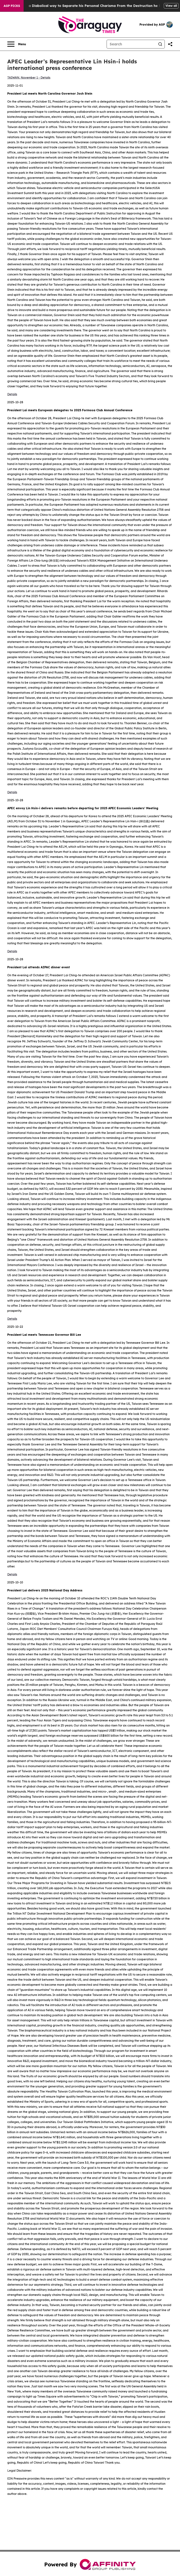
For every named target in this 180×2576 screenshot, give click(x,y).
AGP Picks (12, 6)
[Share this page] (170, 44)
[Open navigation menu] (16, 44)
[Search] (131, 44)
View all (171, 5)
